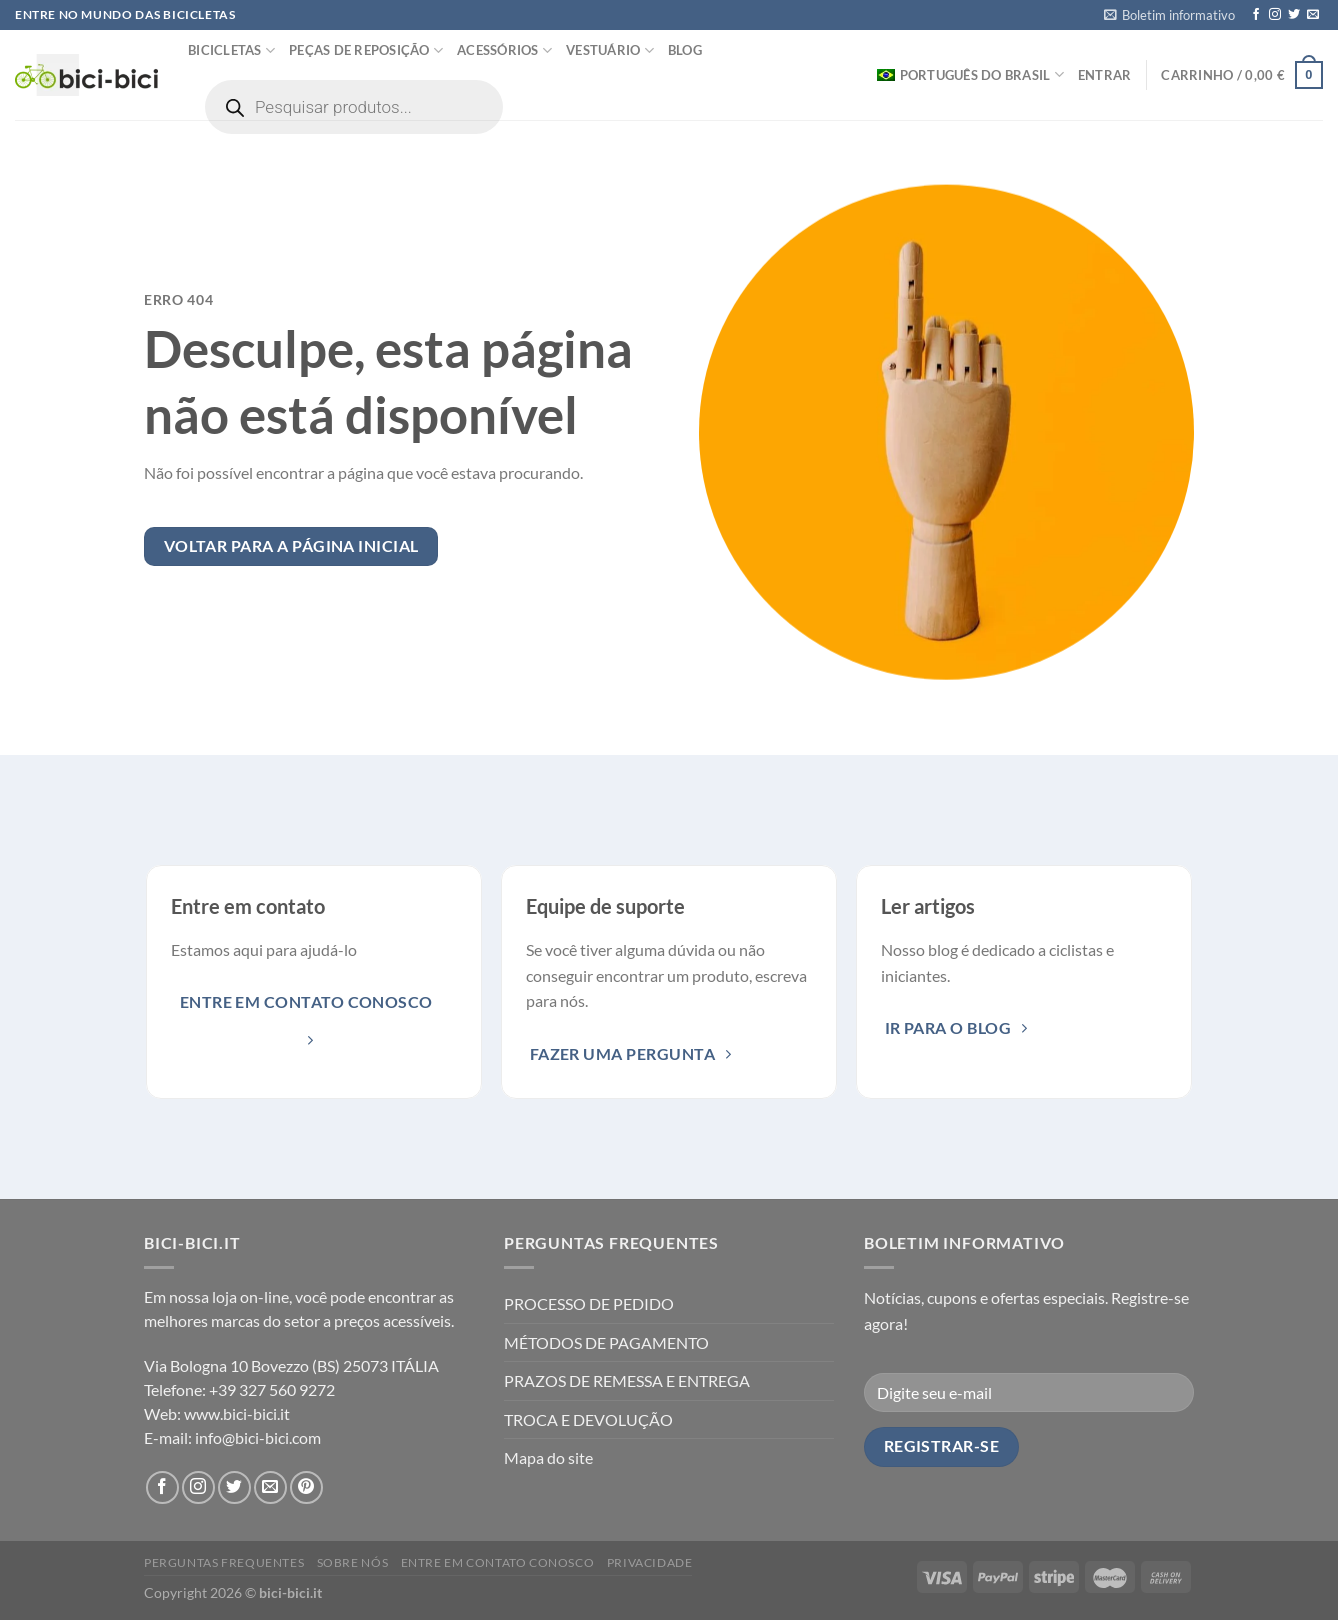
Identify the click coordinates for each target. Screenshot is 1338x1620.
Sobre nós (353, 1562)
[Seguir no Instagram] (1275, 15)
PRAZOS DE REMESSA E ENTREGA (627, 1380)
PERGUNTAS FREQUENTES (224, 1562)
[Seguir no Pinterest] (306, 1487)
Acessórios (504, 50)
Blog (685, 50)
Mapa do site (548, 1457)
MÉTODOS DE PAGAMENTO (606, 1342)
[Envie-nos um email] (1313, 15)
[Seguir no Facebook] (1256, 15)
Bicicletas (231, 50)
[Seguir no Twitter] (1294, 15)
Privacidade (650, 1562)
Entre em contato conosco (498, 1562)
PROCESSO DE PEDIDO (589, 1303)
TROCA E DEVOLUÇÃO (588, 1419)
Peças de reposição (366, 50)
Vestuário (610, 50)
